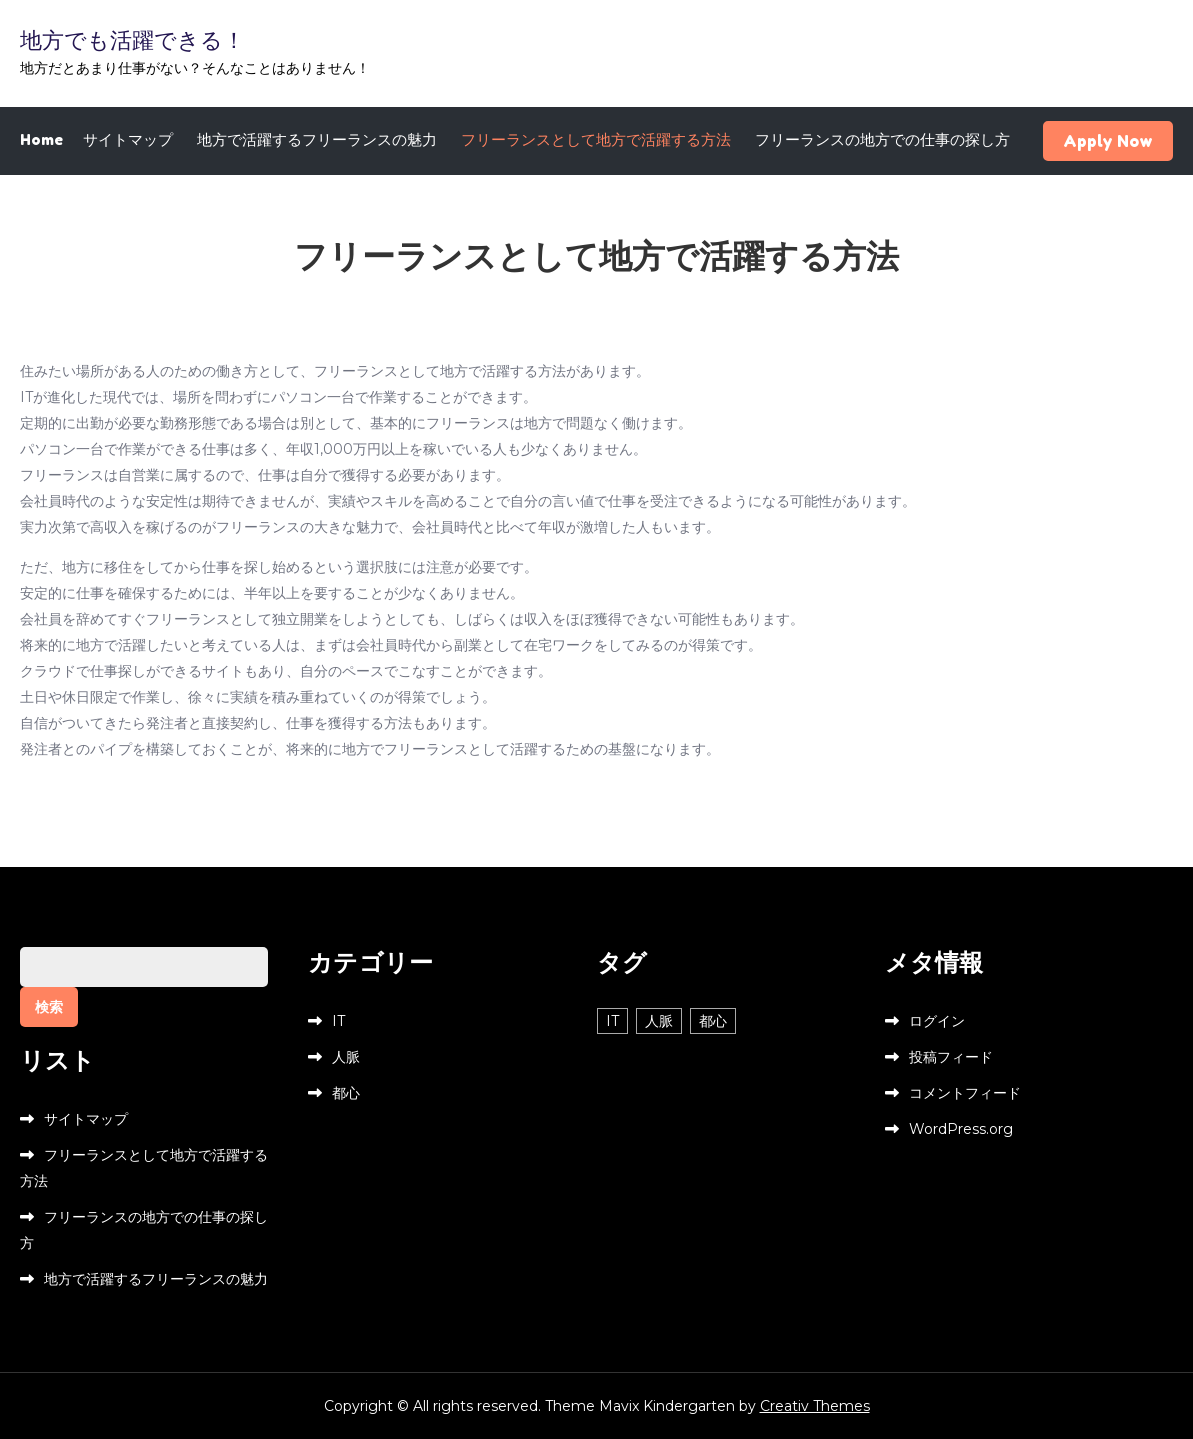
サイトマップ (128, 139)
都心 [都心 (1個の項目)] (713, 1021)
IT (338, 1021)
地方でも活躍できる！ (132, 40)
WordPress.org (961, 1129)
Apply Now (1108, 141)
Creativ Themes (815, 1406)
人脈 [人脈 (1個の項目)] (659, 1021)
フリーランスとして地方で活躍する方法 (596, 139)
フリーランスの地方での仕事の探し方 (882, 139)
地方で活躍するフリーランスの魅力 (317, 139)
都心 (346, 1093)
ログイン (937, 1021)
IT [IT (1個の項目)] (612, 1021)
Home (41, 139)
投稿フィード (951, 1057)
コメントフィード (965, 1093)
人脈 (346, 1057)
